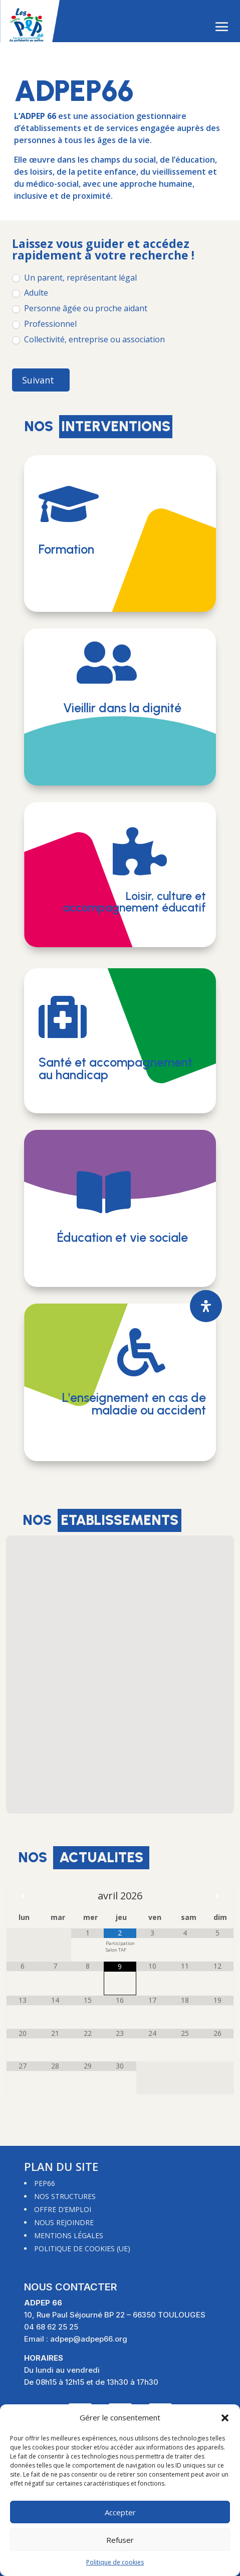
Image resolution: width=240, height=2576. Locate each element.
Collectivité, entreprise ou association (88, 339)
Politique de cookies (115, 2562)
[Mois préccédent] (23, 1895)
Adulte (30, 293)
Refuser (120, 2540)
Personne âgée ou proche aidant (79, 308)
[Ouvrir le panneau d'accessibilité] (206, 1306)
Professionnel (44, 324)
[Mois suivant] (217, 1895)
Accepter (120, 2512)
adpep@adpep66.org (88, 2339)
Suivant (38, 380)
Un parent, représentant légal (74, 278)
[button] (225, 2418)
